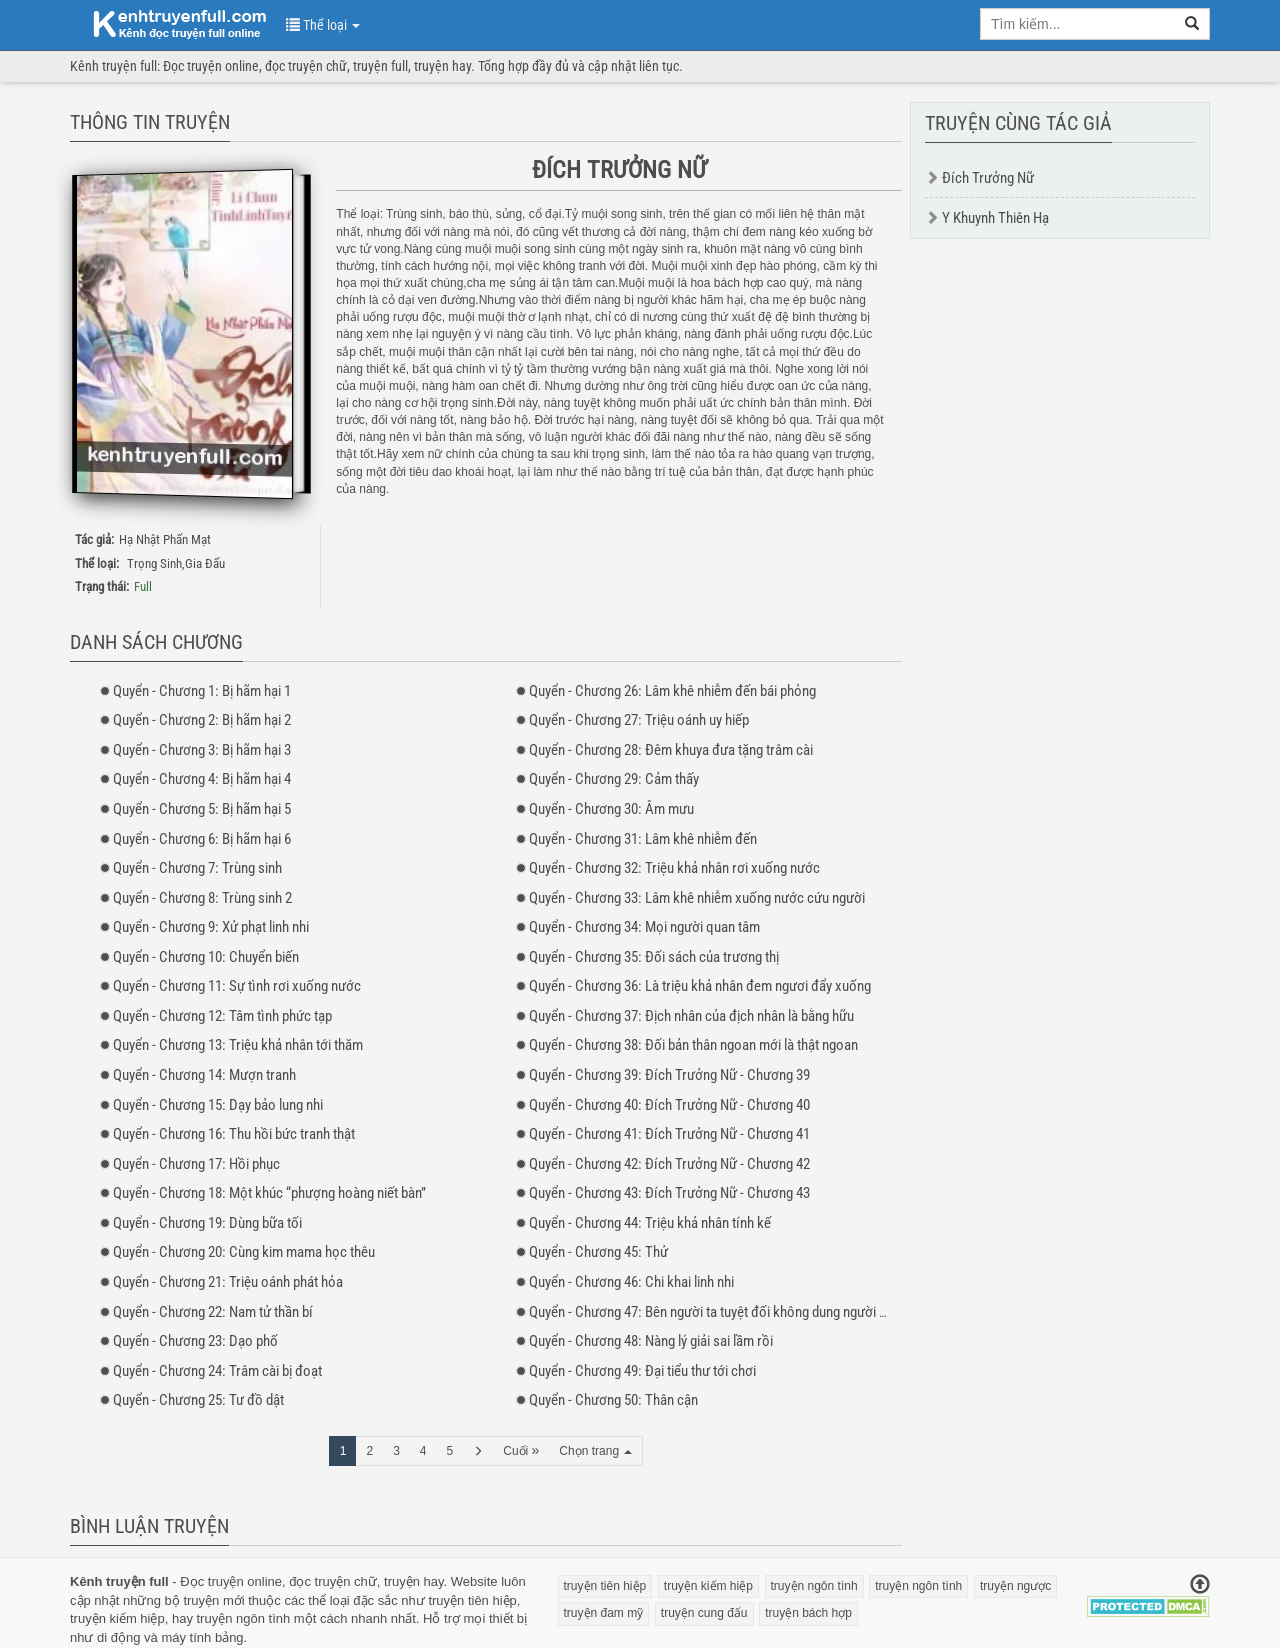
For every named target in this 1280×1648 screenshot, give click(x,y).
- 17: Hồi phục (196, 1164)
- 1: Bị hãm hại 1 (202, 691)
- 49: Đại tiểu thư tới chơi (642, 1371)
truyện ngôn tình (244, 1618)
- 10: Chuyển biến (206, 957)
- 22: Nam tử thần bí (213, 1312)
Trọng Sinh (154, 563)
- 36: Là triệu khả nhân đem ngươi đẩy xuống (700, 986)
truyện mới (213, 1600)
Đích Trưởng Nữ (988, 178)
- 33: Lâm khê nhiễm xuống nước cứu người (697, 898)
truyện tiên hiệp (472, 1600)
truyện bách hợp (808, 1613)
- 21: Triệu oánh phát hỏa (228, 1282)
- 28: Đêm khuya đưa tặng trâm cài (671, 750)
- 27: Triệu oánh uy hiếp (639, 720)
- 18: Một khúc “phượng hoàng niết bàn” (269, 1193)
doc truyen (168, 23)
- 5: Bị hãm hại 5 (202, 809)
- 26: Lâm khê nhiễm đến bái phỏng (672, 691)
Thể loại (323, 25)
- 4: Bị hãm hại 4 (202, 779)
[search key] (1078, 24)
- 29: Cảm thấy (614, 779)
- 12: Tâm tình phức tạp (222, 1016)
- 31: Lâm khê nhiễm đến (643, 839)
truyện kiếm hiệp (117, 1618)
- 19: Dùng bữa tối (207, 1223)
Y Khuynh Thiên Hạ (995, 218)
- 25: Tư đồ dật (198, 1400)
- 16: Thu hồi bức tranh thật (234, 1134)
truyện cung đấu (704, 1613)
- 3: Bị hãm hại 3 (202, 750)
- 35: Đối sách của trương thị (654, 957)
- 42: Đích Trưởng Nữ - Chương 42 (669, 1164)
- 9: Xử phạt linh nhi (211, 927)
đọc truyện (319, 1581)
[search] (1192, 24)
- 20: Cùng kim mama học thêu (244, 1252)
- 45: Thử (598, 1252)
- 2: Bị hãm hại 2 (202, 720)
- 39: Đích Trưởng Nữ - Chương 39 (669, 1075)
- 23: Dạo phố (195, 1341)
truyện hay (414, 1581)
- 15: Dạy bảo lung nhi (218, 1105)
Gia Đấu (205, 563)
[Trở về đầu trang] (1200, 1586)
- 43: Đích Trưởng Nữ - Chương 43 (669, 1193)
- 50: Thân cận (613, 1400)
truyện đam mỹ (604, 1613)
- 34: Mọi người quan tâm (644, 927)
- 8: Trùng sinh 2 (202, 898)
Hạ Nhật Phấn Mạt (165, 539)
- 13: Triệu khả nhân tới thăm (238, 1045)
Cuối (521, 1450)
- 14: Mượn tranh (204, 1075)
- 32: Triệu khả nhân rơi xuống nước (674, 868)
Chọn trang (595, 1451)
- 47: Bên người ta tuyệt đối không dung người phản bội (728, 1312)
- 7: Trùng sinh (197, 868)
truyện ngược (1015, 1586)
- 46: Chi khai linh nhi (631, 1282)
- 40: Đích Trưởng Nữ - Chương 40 (669, 1105)
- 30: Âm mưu (611, 809)
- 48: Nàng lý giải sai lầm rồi (651, 1341)
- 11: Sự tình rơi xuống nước (237, 986)
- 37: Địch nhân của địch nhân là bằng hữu (691, 1016)
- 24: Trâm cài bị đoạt (217, 1371)
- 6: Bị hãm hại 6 (202, 839)
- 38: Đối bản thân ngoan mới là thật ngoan (693, 1045)
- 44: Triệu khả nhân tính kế (650, 1223)
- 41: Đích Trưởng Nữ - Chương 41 (669, 1134)
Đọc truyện (211, 1581)
